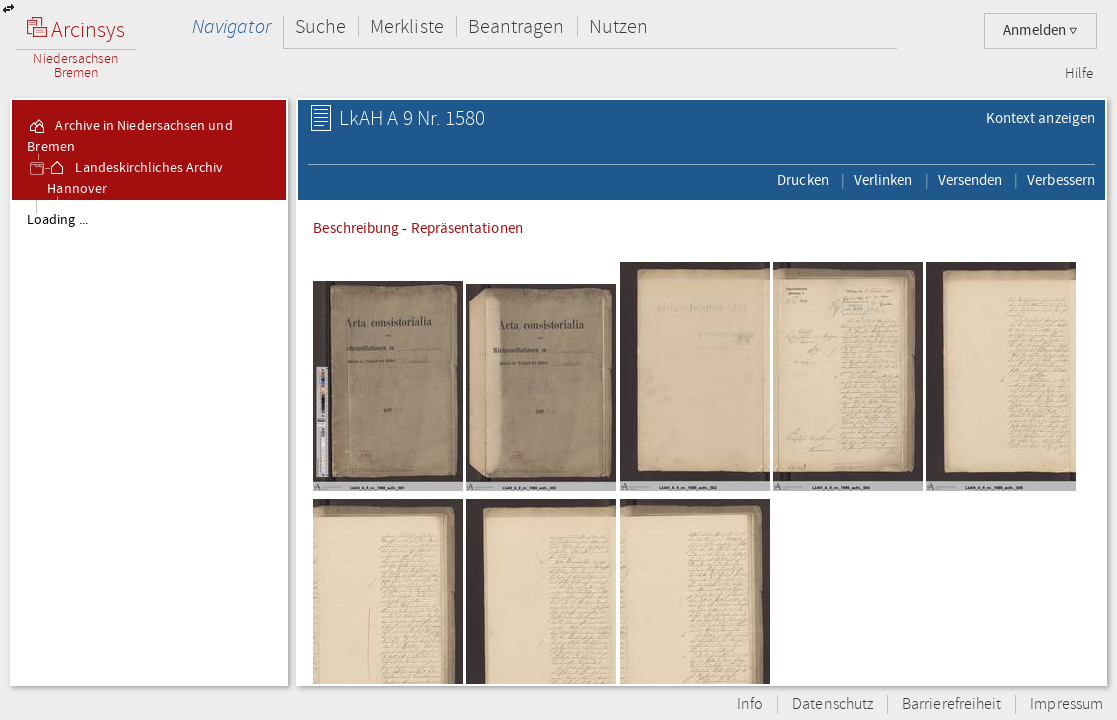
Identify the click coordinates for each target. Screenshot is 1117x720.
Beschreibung (356, 228)
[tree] (149, 442)
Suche (320, 26)
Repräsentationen (467, 228)
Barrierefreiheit (951, 704)
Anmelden (1040, 30)
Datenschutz (832, 704)
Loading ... (57, 220)
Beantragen (516, 26)
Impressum (1066, 704)
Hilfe (1079, 74)
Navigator (231, 26)
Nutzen (618, 26)
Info (750, 704)
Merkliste (407, 26)
